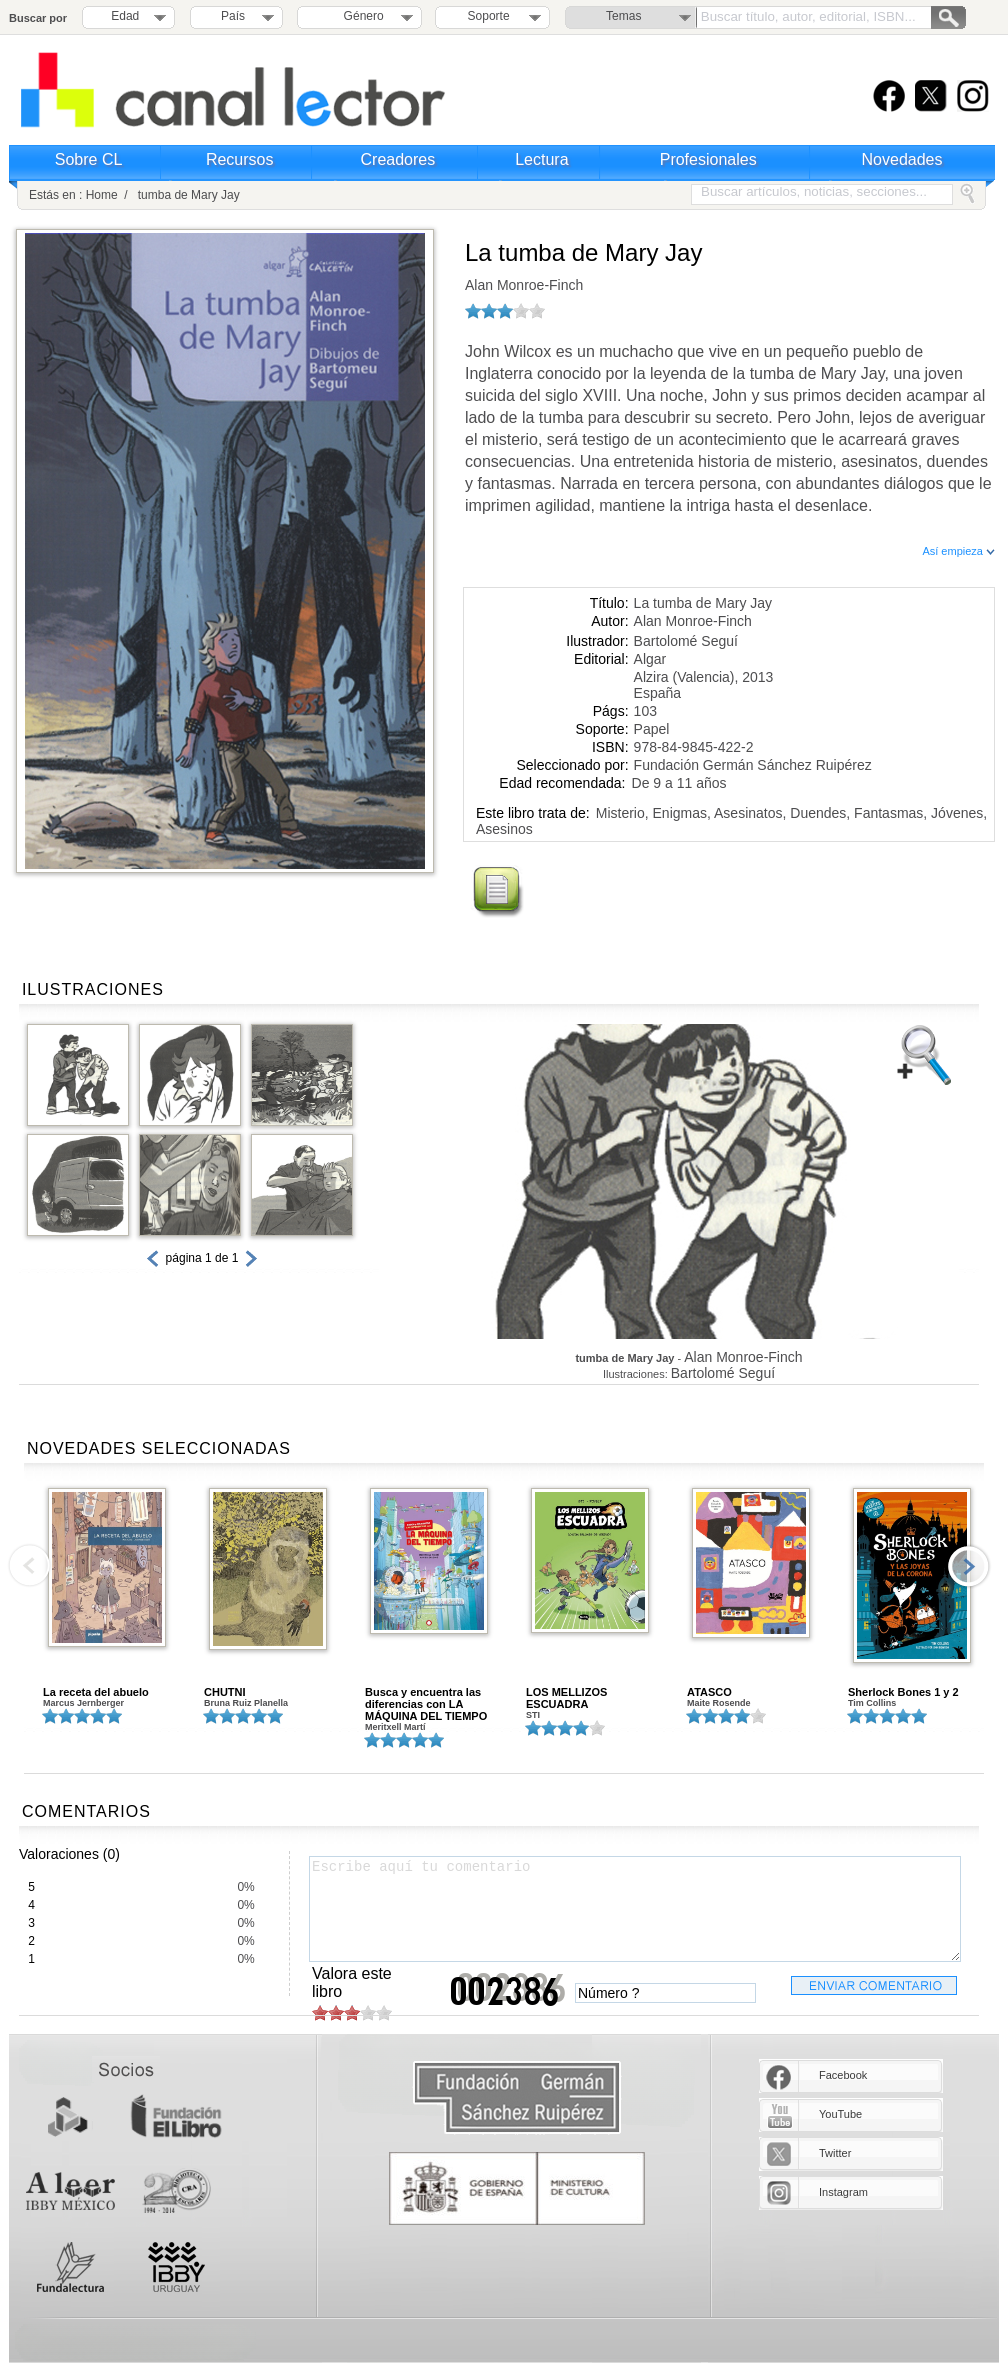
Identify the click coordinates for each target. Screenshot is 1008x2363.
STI (533, 1715)
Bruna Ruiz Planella (246, 1703)
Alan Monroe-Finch (524, 285)
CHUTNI (225, 1692)
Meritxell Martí (395, 1727)
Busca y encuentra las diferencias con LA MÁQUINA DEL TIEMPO (426, 1704)
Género (360, 16)
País (233, 16)
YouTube (840, 2114)
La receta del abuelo (96, 1692)
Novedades (902, 159)
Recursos (240, 159)
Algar (650, 659)
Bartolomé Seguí (686, 641)
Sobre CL (89, 159)
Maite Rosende (719, 1703)
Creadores (398, 159)
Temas (623, 16)
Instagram (843, 2192)
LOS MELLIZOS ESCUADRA (566, 1698)
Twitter (835, 2153)
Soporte (489, 16)
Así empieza (958, 551)
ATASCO (709, 1692)
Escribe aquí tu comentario (635, 1909)
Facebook (843, 2075)
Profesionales (708, 159)
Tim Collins (872, 1703)
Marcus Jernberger (83, 1703)
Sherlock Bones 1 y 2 (903, 1692)
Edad (125, 16)
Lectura (541, 159)
